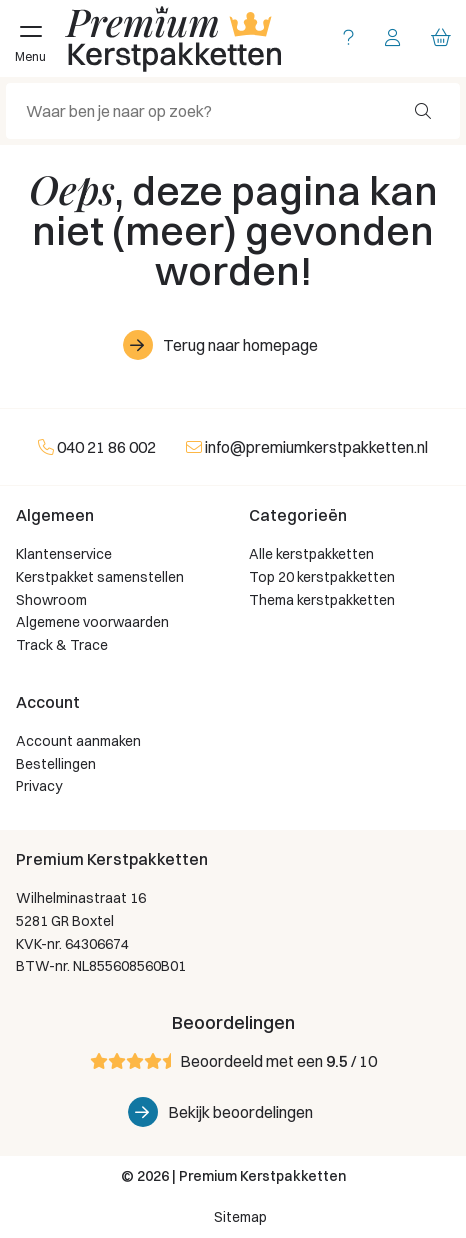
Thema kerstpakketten (322, 600)
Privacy (39, 786)
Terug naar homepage (240, 345)
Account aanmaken (78, 741)
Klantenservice (64, 554)
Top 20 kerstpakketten (322, 577)
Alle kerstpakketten (311, 554)
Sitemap (240, 1217)
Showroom (51, 600)
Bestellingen (56, 764)
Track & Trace (62, 645)
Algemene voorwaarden (92, 622)
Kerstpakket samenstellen (100, 577)
